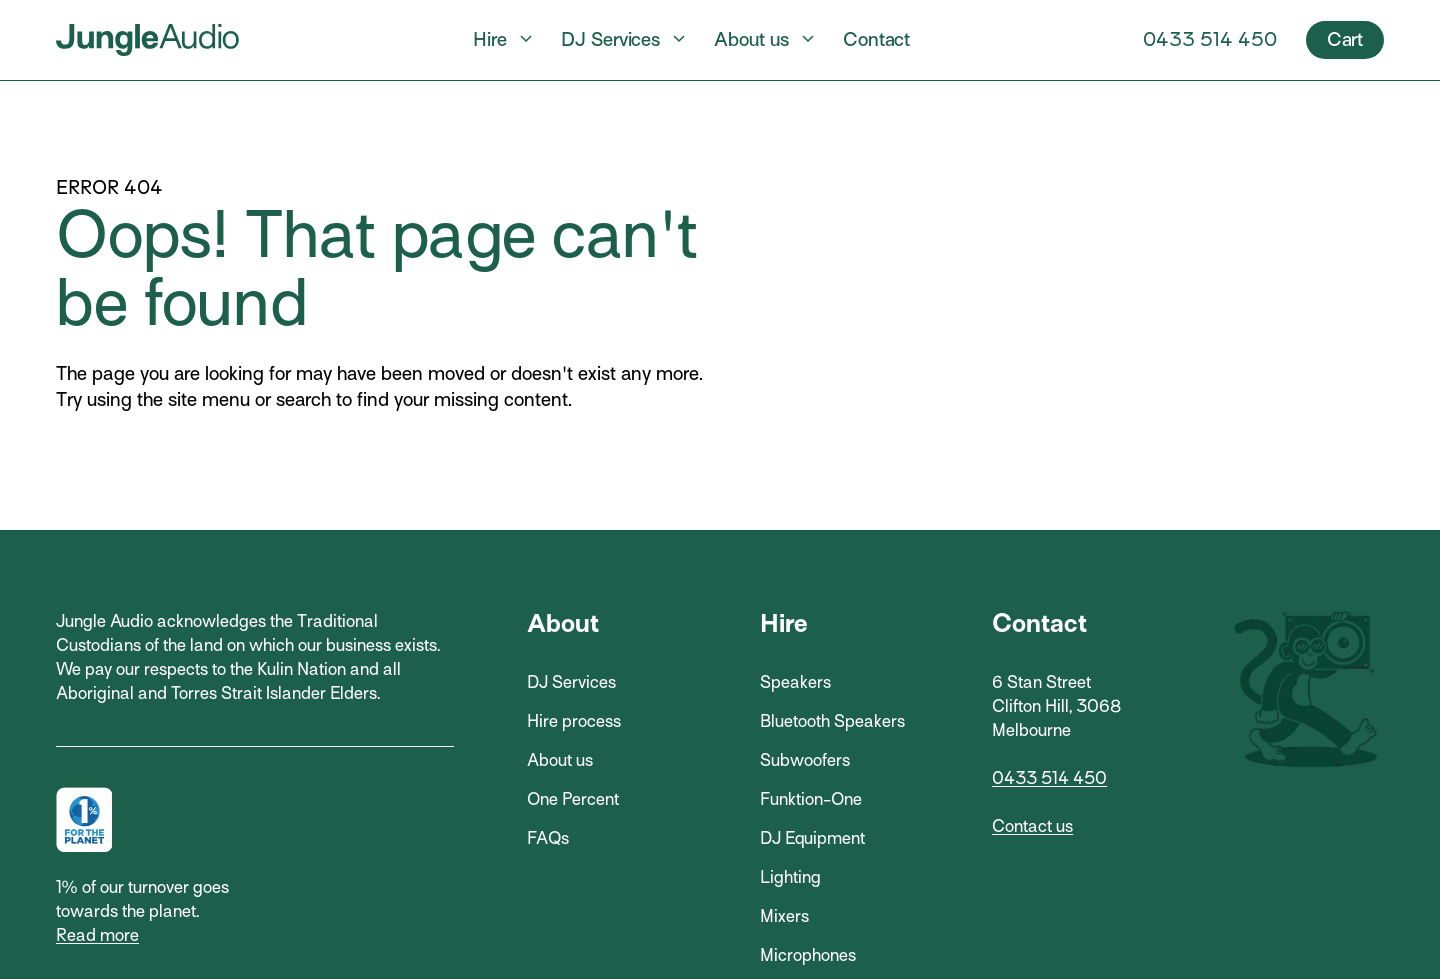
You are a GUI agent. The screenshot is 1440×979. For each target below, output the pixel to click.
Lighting (790, 877)
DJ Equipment (812, 838)
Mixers (784, 916)
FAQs (548, 838)
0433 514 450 (1210, 39)
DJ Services (610, 39)
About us (751, 39)
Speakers (795, 682)
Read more (97, 935)
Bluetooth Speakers (832, 721)
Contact (876, 39)
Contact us (1032, 826)
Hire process (574, 721)
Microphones (808, 955)
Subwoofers (805, 760)
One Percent (573, 799)
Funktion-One (811, 799)
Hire (490, 39)
